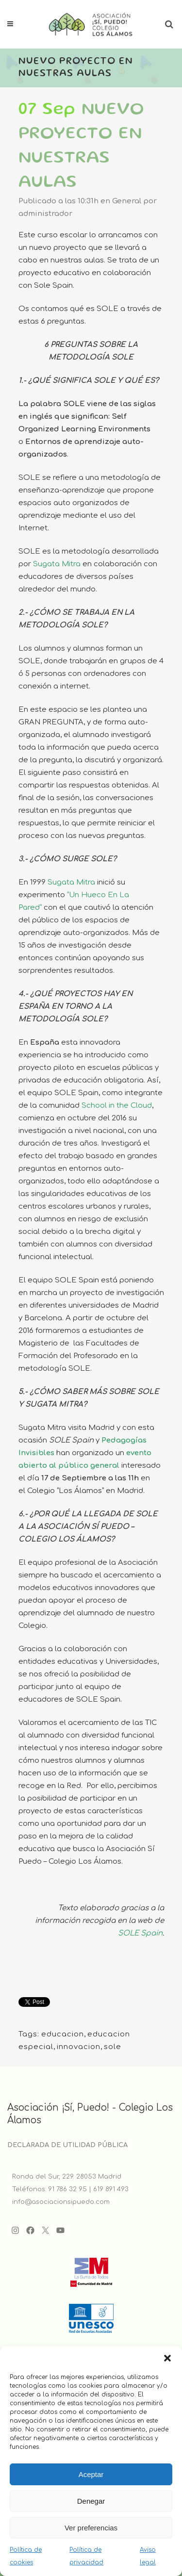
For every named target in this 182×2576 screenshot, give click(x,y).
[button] (167, 2358)
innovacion (78, 2047)
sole (112, 2047)
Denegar (91, 2501)
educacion (62, 2034)
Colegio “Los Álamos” (65, 1491)
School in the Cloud (117, 1105)
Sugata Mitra (57, 564)
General (126, 201)
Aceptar (91, 2474)
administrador (45, 214)
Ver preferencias (91, 2528)
